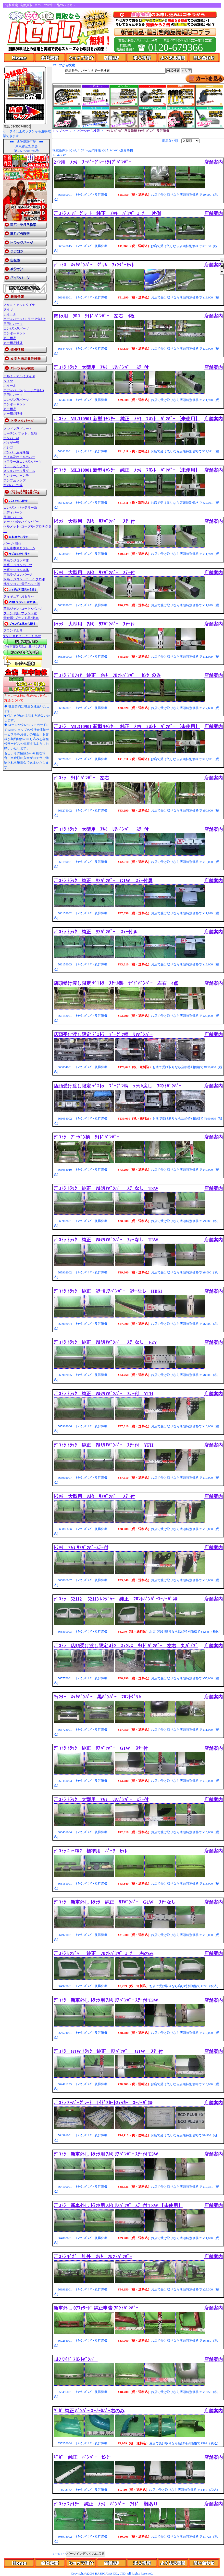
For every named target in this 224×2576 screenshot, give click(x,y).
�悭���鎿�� (173, 2563)
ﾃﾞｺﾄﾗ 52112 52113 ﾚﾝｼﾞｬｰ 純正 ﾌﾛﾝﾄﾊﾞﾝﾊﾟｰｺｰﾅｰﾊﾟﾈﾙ (115, 1599)
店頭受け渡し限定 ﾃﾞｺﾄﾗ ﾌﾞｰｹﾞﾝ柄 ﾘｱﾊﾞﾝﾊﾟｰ (103, 1034)
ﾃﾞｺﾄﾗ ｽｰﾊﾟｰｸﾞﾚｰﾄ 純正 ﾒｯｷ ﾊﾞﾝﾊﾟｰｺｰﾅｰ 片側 (107, 213)
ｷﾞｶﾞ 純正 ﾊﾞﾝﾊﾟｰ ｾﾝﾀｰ (82, 2457)
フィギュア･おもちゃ (18, 596)
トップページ (62, 131)
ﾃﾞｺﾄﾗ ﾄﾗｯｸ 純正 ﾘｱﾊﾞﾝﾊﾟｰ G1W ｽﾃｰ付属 (103, 880)
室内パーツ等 (13, 485)
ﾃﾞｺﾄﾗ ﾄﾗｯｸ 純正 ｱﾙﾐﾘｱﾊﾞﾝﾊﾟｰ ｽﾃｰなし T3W (106, 1188)
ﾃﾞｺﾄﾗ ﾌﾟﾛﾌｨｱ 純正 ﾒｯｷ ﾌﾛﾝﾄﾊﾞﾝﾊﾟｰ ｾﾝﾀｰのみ (107, 675)
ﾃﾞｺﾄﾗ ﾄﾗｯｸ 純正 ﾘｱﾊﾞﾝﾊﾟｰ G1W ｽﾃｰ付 (101, 1748)
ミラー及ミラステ (16, 466)
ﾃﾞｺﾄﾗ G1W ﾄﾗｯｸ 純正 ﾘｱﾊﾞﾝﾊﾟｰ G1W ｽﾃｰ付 (108, 2051)
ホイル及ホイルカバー (19, 457)
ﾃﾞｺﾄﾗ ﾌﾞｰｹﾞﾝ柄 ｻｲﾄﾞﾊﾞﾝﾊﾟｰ (86, 1137)
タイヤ (8, 309)
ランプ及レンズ (14, 480)
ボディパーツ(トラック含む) (24, 319)
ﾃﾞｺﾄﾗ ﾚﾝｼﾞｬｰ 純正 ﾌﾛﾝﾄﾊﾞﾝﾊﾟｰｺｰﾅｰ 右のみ (103, 1953)
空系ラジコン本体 (16, 570)
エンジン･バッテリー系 (20, 507)
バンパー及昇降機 (16, 452)
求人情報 (142, 57)
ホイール (9, 314)
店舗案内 (213, 162)
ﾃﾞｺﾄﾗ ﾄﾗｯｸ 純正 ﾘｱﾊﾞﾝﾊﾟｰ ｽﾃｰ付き (95, 931)
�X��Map (112, 2563)
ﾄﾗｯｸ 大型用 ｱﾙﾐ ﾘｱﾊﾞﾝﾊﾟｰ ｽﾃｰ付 (94, 521)
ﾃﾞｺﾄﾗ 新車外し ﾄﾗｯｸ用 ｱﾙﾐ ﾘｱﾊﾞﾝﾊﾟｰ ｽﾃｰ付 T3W (106, 2000)
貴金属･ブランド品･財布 (21, 618)
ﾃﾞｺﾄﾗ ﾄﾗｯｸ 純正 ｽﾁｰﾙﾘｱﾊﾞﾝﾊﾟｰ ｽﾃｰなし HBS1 (108, 1291)
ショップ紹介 (81, 57)
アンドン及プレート (17, 429)
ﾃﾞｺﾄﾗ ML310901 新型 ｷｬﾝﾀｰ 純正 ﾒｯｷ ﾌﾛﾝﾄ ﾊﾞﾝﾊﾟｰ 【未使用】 (127, 418)
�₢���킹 (204, 2563)
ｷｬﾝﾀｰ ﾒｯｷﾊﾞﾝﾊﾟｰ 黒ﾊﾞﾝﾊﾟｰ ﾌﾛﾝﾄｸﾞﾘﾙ (97, 1696)
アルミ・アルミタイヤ (19, 305)
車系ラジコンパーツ (17, 565)
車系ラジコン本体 (16, 560)
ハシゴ (8, 447)
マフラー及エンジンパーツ (22, 461)
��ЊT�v (50, 2563)
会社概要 (50, 57)
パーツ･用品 (12, 543)
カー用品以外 (13, 343)
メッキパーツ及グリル (19, 471)
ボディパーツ (13, 512)
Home (19, 57)
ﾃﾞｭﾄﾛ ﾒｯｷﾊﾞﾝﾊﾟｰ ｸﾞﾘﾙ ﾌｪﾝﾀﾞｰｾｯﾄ (94, 264)
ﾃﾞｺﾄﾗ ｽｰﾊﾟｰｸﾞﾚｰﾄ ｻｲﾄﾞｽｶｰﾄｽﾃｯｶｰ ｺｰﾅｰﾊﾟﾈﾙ (103, 2102)
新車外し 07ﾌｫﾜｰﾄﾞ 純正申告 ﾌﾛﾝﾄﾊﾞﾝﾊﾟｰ (96, 2308)
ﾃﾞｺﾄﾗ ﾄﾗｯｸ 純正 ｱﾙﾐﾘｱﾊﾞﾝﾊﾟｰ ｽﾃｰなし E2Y (105, 1342)
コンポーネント (14, 333)
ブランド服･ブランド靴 (20, 613)
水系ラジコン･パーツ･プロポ (24, 579)
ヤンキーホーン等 (16, 475)
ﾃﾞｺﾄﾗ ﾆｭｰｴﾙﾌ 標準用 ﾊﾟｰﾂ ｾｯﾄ (90, 1851)
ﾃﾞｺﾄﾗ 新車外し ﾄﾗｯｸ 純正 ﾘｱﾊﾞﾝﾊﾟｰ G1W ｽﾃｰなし (115, 1902)
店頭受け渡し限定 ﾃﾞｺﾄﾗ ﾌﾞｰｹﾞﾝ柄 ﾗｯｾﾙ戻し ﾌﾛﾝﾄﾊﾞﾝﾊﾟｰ (117, 1085)
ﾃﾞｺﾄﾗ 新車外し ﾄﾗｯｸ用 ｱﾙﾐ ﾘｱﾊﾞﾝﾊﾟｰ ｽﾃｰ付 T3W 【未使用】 (118, 2205)
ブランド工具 (13, 630)
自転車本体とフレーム (19, 548)
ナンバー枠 (11, 438)
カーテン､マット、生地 (20, 433)
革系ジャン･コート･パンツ (22, 608)
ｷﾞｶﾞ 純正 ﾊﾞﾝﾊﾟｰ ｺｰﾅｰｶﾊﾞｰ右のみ (89, 2410)
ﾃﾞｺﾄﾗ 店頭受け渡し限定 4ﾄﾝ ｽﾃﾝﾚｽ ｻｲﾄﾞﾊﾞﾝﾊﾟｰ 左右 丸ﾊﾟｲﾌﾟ (126, 1645)
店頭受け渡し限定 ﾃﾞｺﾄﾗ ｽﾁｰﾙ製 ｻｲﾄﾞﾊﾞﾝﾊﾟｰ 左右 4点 (116, 983)
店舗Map (112, 57)
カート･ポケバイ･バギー (21, 522)
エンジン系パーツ (16, 328)
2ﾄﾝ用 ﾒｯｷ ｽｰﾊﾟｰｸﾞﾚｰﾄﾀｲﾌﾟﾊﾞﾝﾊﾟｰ (92, 162)
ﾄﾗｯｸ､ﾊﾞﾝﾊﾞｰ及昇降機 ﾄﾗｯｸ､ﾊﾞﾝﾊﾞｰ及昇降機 (137, 131)
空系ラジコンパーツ (17, 574)
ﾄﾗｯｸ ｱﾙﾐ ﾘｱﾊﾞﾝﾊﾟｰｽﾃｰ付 (81, 1547)
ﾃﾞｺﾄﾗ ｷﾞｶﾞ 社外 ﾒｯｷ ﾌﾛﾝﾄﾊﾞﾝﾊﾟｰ (93, 2256)
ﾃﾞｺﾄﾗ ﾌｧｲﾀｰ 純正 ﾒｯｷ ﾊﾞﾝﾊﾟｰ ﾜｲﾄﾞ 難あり (106, 2504)
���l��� (142, 2563)
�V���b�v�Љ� (81, 2563)
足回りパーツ (13, 324)
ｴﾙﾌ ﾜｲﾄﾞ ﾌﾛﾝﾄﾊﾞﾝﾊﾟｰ (76, 2359)
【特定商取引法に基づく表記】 (25, 647)
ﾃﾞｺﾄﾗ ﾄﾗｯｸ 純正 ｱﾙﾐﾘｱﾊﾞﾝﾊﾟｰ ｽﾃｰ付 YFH (103, 1393)
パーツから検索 (88, 131)
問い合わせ (204, 57)
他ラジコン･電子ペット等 (21, 584)
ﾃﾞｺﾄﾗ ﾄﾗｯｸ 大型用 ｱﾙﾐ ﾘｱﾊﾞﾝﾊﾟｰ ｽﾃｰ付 (101, 367)
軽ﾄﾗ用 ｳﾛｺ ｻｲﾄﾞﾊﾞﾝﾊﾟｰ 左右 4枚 (94, 316)
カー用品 (9, 338)
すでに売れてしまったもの (22, 636)
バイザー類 (11, 443)
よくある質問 (173, 57)
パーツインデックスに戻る (85, 2553)
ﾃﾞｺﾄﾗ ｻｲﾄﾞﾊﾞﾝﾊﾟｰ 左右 (81, 777)
